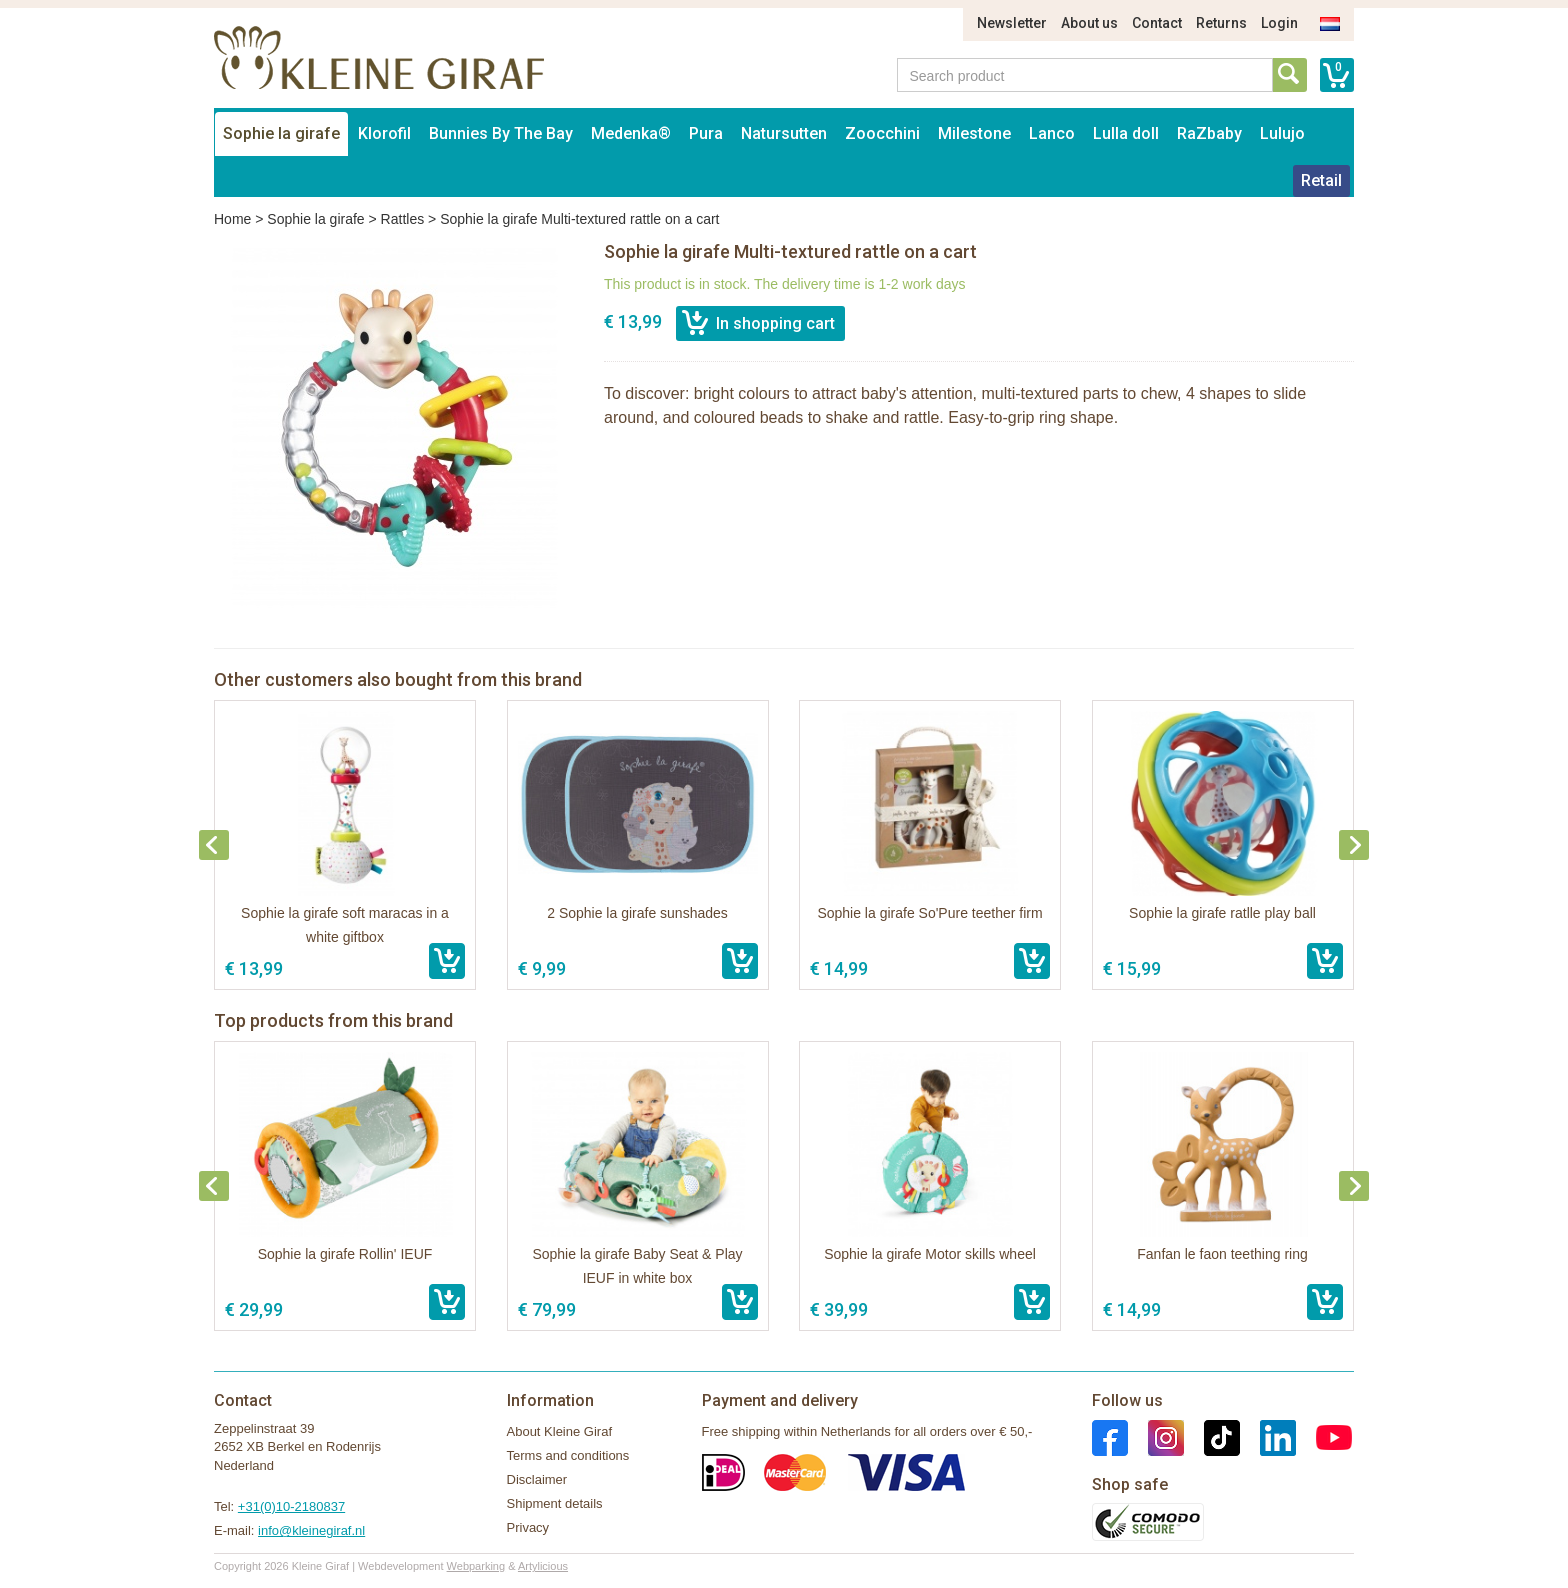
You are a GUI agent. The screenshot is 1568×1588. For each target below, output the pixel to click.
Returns (1221, 23)
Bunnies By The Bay (501, 133)
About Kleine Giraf (560, 1431)
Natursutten (784, 133)
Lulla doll (1126, 133)
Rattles (403, 219)
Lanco (1052, 133)
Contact (1157, 23)
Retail (1321, 180)
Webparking (476, 1566)
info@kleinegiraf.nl (311, 1530)
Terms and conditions (568, 1455)
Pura (706, 133)
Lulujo (1282, 133)
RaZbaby (1209, 133)
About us (1089, 23)
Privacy (528, 1527)
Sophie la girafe (281, 133)
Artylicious (543, 1566)
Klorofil (384, 133)
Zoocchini (882, 133)
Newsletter (1012, 23)
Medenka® (631, 133)
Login (1279, 23)
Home (232, 219)
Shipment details (555, 1503)
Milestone (974, 133)
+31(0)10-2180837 (291, 1506)
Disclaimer (537, 1479)
